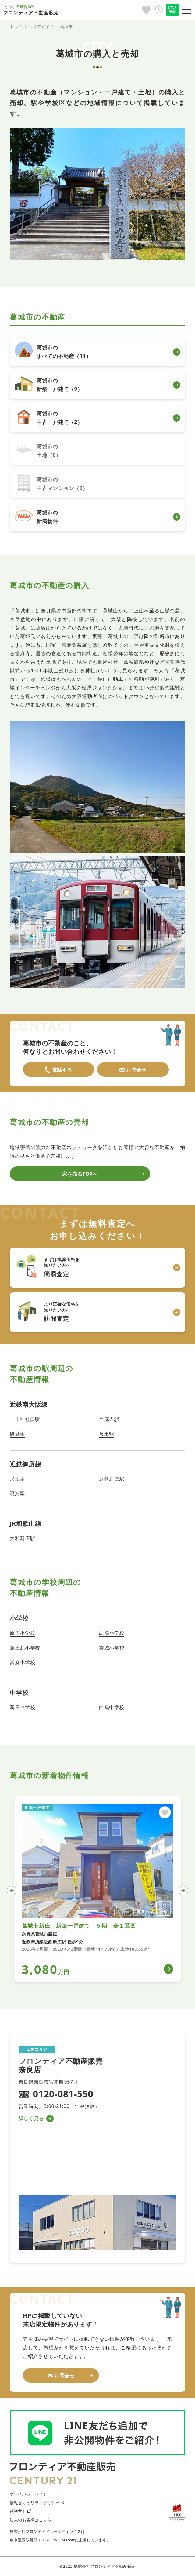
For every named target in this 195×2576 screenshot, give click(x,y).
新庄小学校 (22, 1633)
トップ (16, 26)
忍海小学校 (111, 1633)
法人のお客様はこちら (30, 2520)
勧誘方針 (20, 2511)
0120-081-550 (63, 2094)
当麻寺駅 (109, 1419)
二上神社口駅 (25, 1419)
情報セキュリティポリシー (37, 2502)
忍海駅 (17, 1493)
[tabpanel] (97, 1889)
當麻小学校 (22, 1662)
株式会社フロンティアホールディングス (45, 2531)
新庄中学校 (22, 1707)
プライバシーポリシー (30, 2494)
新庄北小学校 (25, 1647)
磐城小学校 (111, 1647)
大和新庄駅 (22, 1538)
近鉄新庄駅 (111, 1478)
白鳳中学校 (111, 1707)
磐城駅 (17, 1434)
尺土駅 (106, 1434)
